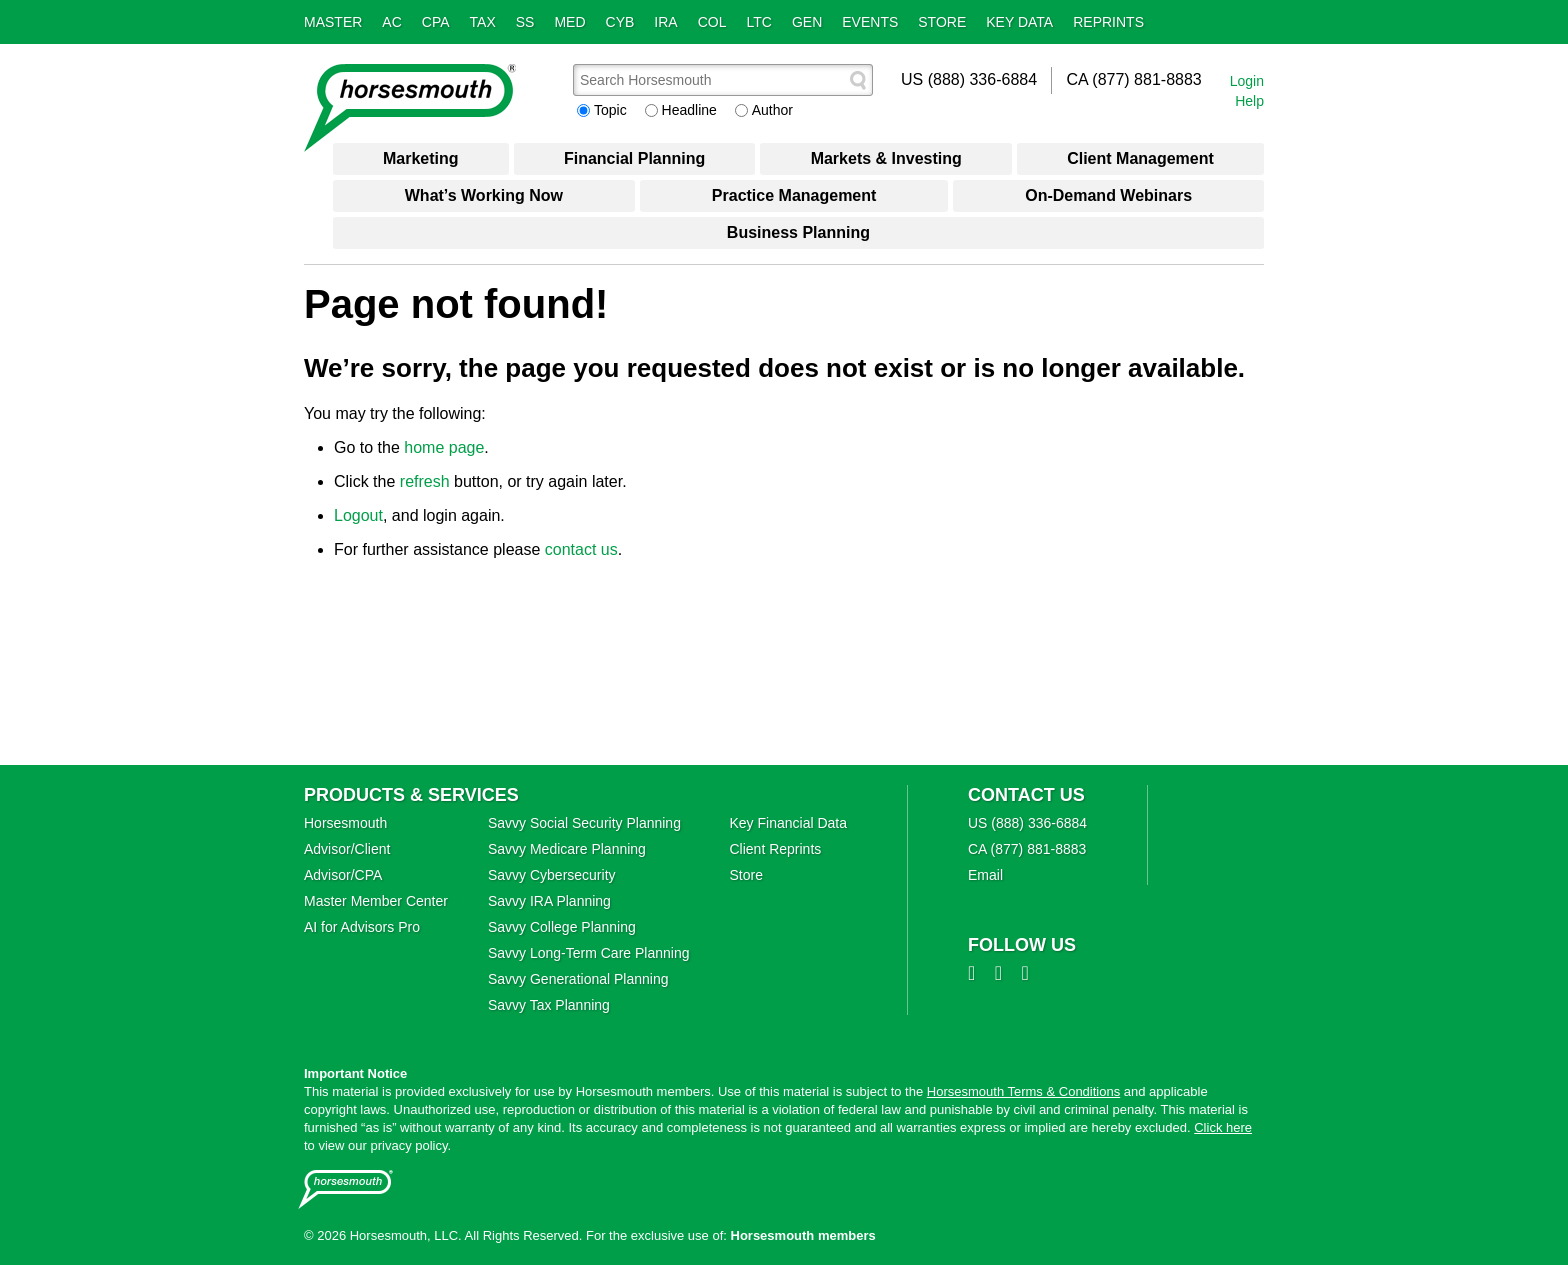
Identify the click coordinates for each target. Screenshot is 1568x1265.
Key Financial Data (788, 823)
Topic (610, 110)
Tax (483, 22)
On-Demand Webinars (1108, 195)
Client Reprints (775, 849)
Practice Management (794, 195)
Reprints (1108, 22)
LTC (759, 22)
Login (1247, 81)
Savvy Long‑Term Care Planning (589, 953)
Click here (1223, 1127)
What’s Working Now (484, 195)
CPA (436, 22)
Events (870, 22)
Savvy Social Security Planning (584, 823)
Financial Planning (634, 158)
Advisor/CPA (343, 875)
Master (333, 22)
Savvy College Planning (562, 927)
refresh (425, 481)
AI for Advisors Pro (362, 927)
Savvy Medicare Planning (567, 849)
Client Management (1140, 158)
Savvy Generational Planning (578, 979)
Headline (689, 110)
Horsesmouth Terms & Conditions (1023, 1091)
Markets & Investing (886, 158)
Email (985, 875)
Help (1249, 101)
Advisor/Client (347, 849)
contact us (581, 549)
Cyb (620, 22)
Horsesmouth (345, 823)
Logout (358, 515)
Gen (807, 22)
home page (444, 447)
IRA (665, 22)
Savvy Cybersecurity (552, 875)
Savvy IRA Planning (549, 901)
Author (772, 110)
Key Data (1019, 22)
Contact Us (1026, 795)
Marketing (421, 158)
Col (712, 22)
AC (391, 22)
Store (942, 22)
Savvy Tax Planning (549, 1005)
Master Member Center (376, 901)
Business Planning (798, 232)
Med (569, 22)
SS (525, 22)
